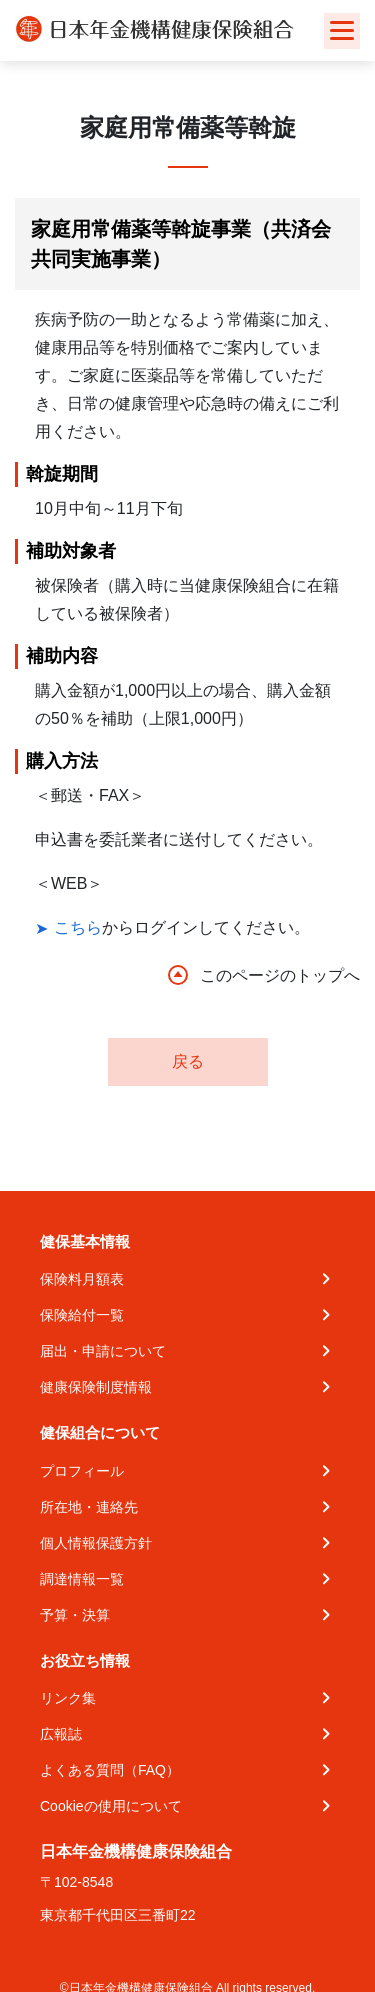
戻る (188, 1061)
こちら (78, 927)
